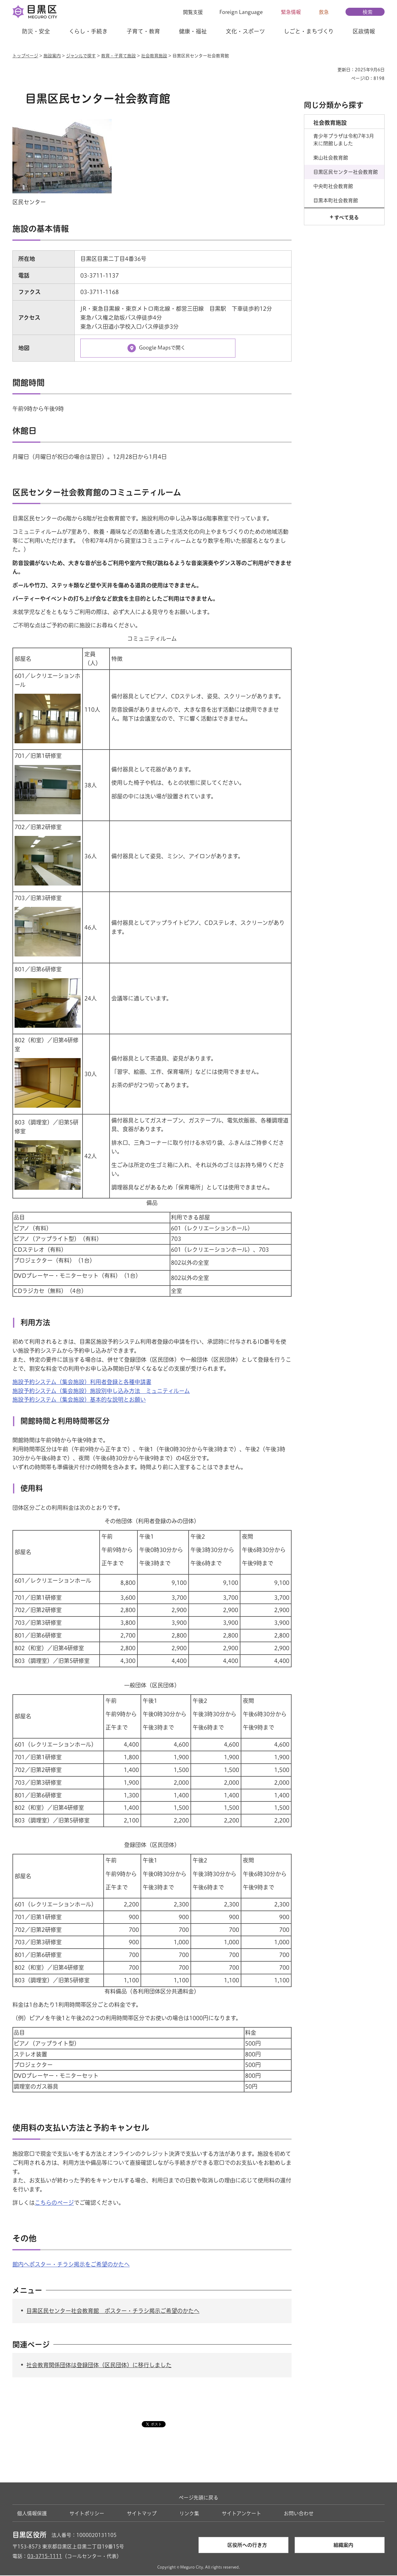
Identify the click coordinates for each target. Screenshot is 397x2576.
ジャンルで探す (81, 56)
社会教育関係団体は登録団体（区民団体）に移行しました (99, 2365)
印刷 (330, 70)
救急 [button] (324, 12)
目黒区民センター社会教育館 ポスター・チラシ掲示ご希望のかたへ (112, 2311)
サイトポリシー (86, 2514)
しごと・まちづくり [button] (309, 31)
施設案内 (52, 56)
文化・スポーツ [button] (245, 31)
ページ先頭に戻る (198, 2498)
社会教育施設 (154, 56)
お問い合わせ (299, 2514)
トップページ (25, 56)
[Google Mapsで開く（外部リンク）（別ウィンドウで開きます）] (157, 349)
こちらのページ (54, 2203)
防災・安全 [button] (36, 31)
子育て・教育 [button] (143, 31)
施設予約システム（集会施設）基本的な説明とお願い (79, 1400)
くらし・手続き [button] (88, 31)
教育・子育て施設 (118, 56)
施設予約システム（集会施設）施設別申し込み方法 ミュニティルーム (101, 1391)
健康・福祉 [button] (193, 31)
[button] (189, 12)
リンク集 (189, 2514)
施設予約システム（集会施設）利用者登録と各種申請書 (81, 1382)
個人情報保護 (32, 2514)
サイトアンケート (241, 2514)
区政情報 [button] (364, 31)
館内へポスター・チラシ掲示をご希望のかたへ (71, 2265)
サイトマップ (142, 2514)
